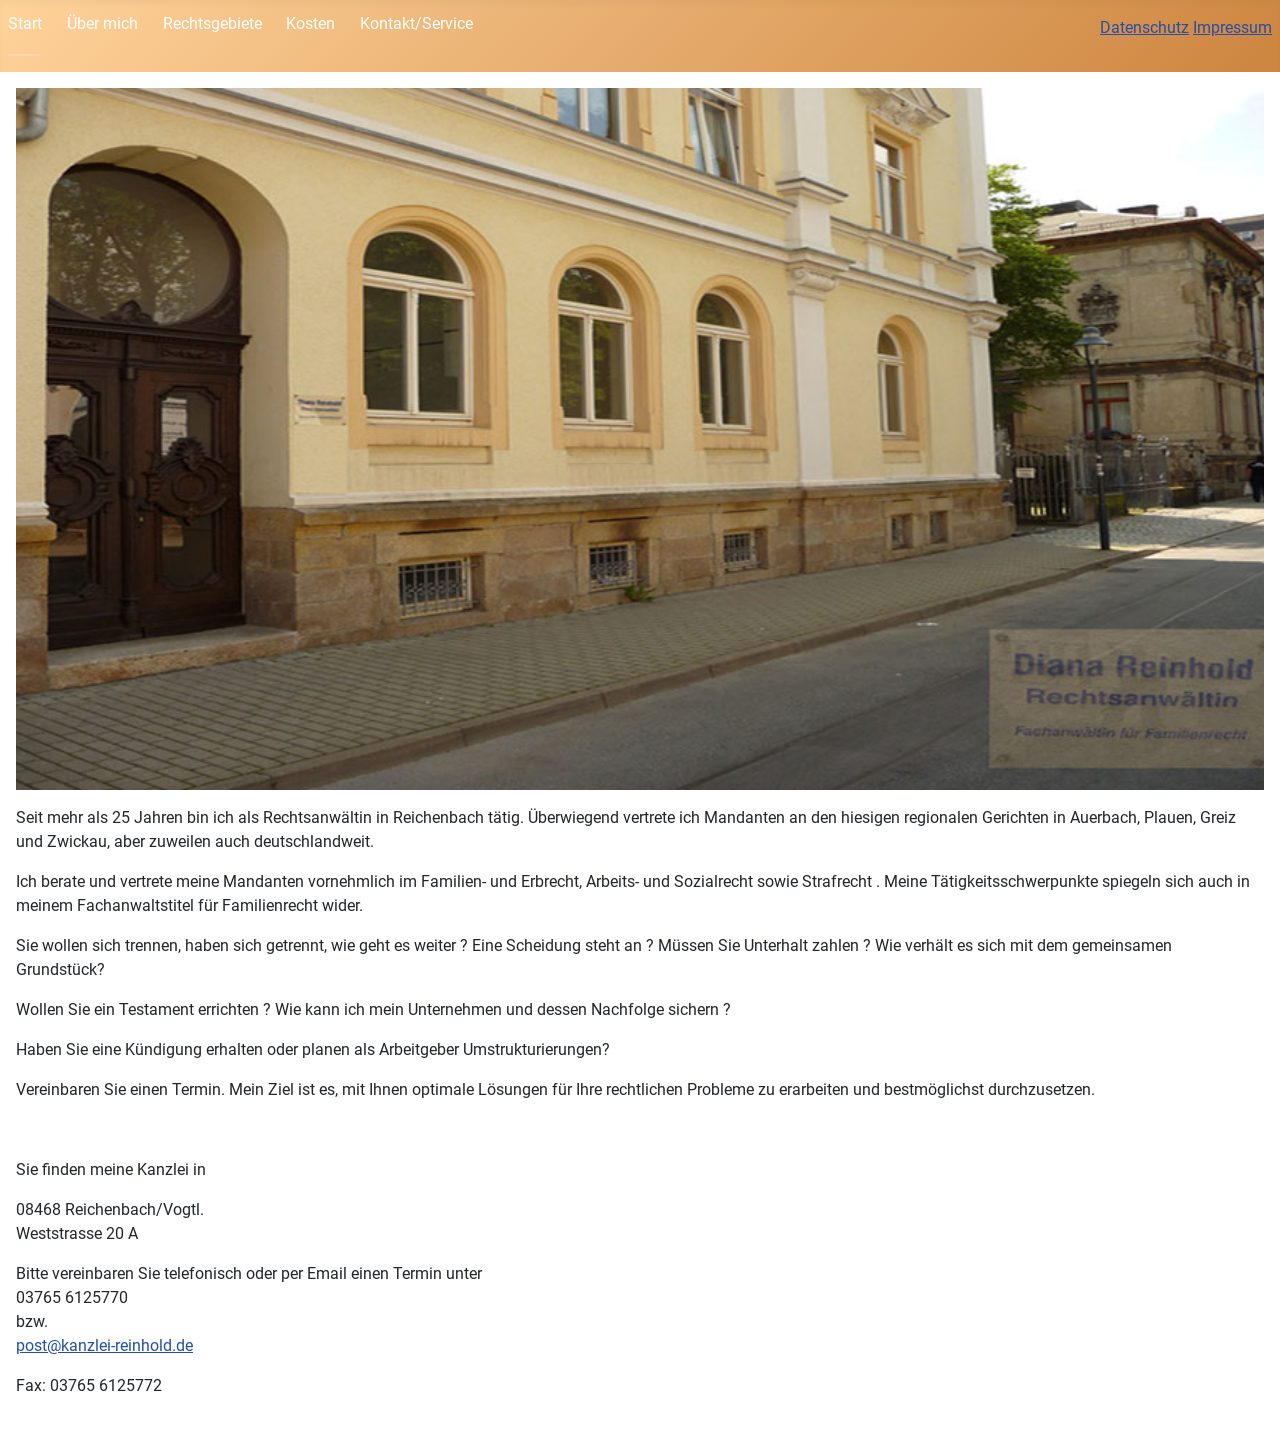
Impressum (1232, 27)
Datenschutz (1144, 27)
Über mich (102, 23)
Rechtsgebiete (212, 23)
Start (25, 23)
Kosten (310, 23)
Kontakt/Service (416, 23)
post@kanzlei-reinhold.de (104, 1345)
